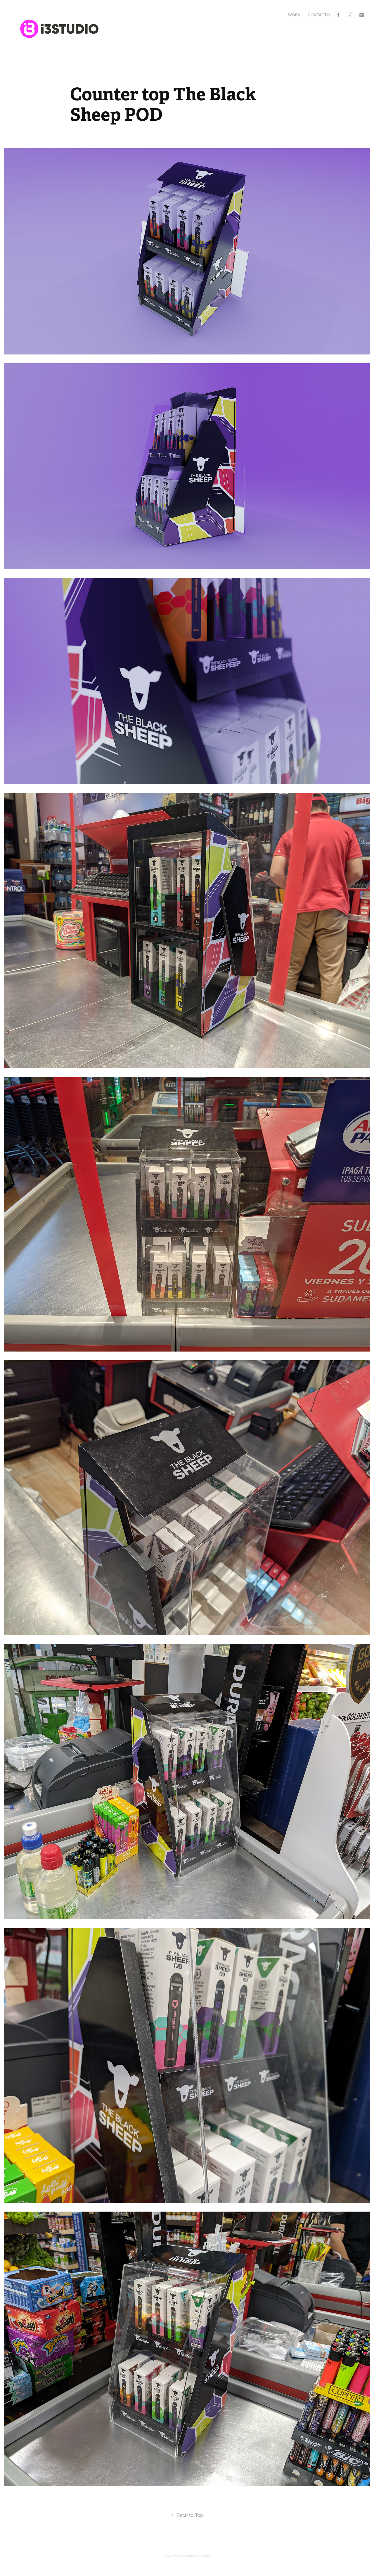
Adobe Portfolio (197, 2555)
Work (294, 15)
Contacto (319, 15)
